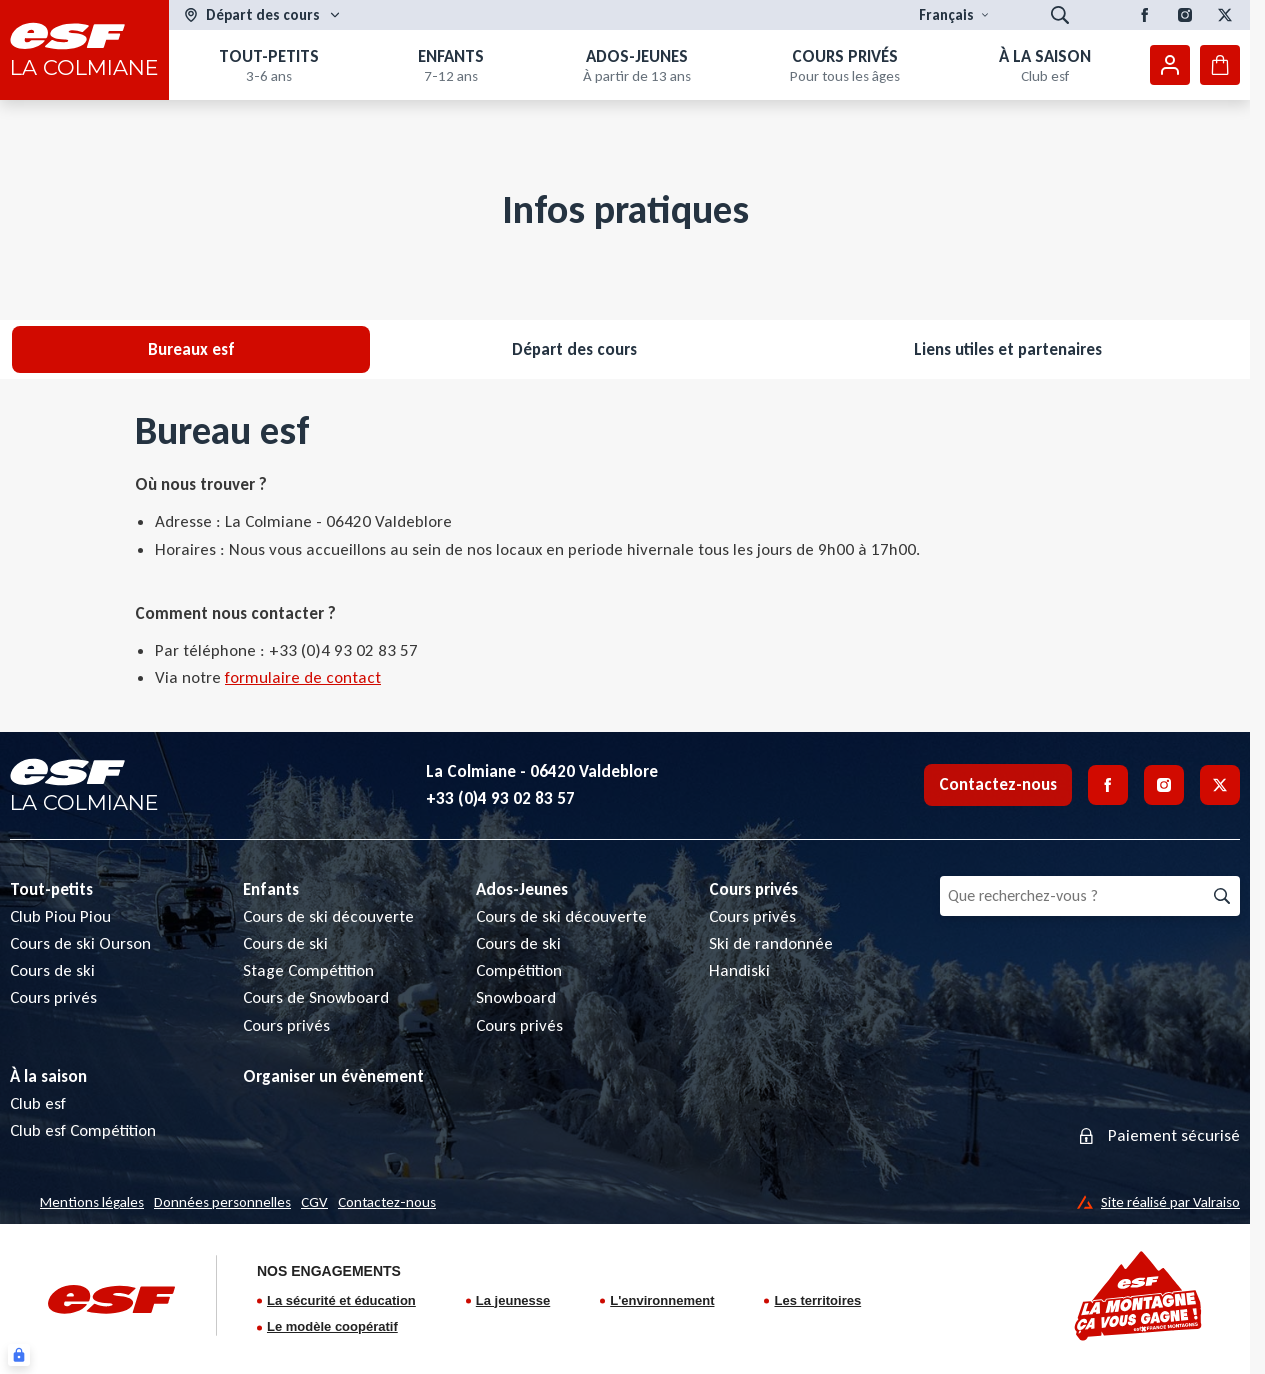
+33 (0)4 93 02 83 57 (500, 798)
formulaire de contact (303, 677)
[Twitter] (1225, 15)
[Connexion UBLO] (19, 1355)
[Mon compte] (1170, 65)
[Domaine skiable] (263, 15)
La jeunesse (513, 1300)
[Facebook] (1145, 15)
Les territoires (817, 1300)
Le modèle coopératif (332, 1326)
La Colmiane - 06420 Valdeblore (542, 771)
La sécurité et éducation (341, 1300)
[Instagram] (1185, 15)
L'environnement (662, 1300)
